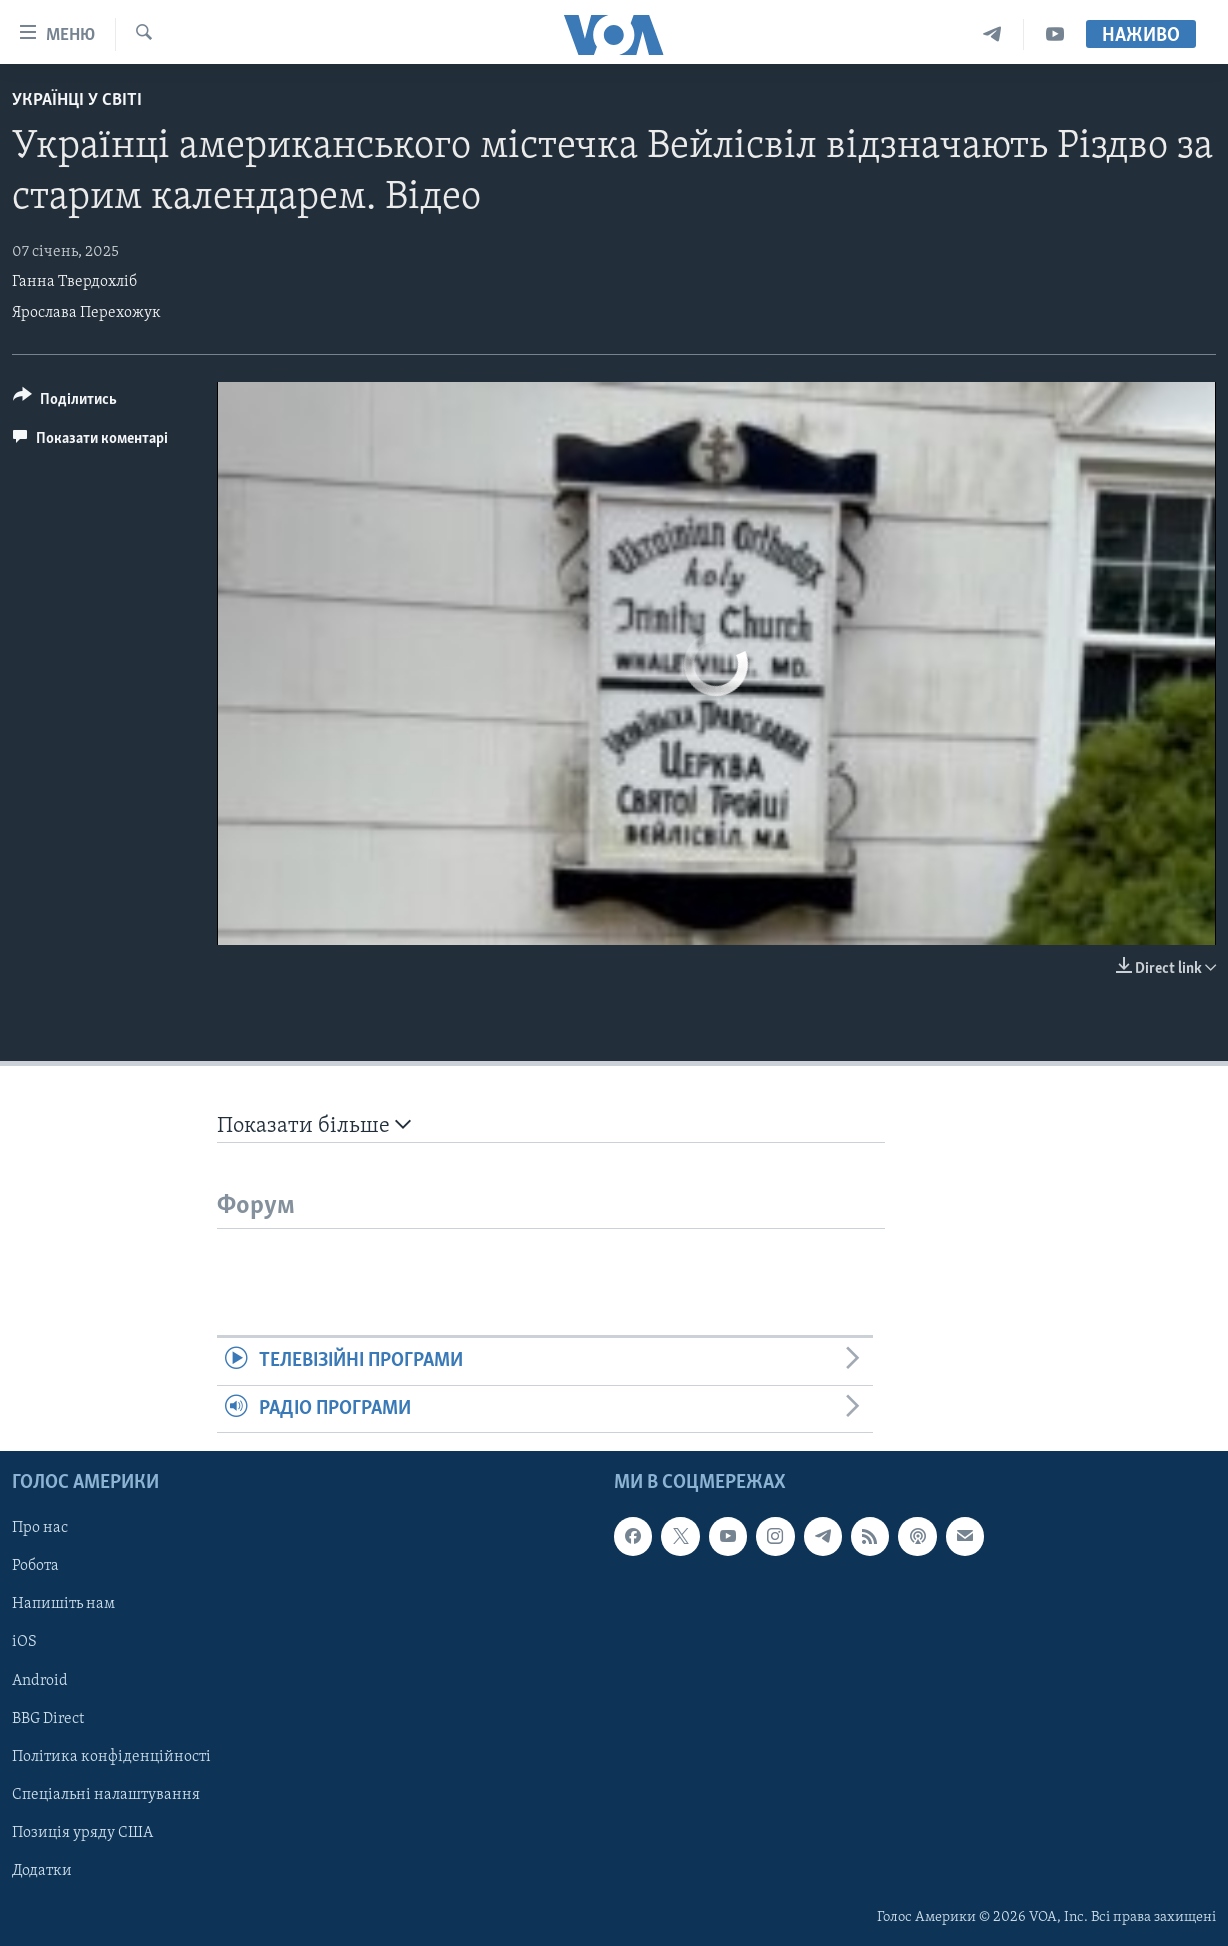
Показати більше (314, 1125)
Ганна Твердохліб (74, 282)
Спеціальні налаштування (106, 1795)
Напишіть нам (63, 1604)
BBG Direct (48, 1718)
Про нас (40, 1528)
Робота (35, 1566)
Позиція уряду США (82, 1833)
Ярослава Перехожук (86, 313)
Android (40, 1680)
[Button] (65, 402)
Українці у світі (77, 100)
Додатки (42, 1871)
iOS (24, 1642)
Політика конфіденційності (111, 1757)
